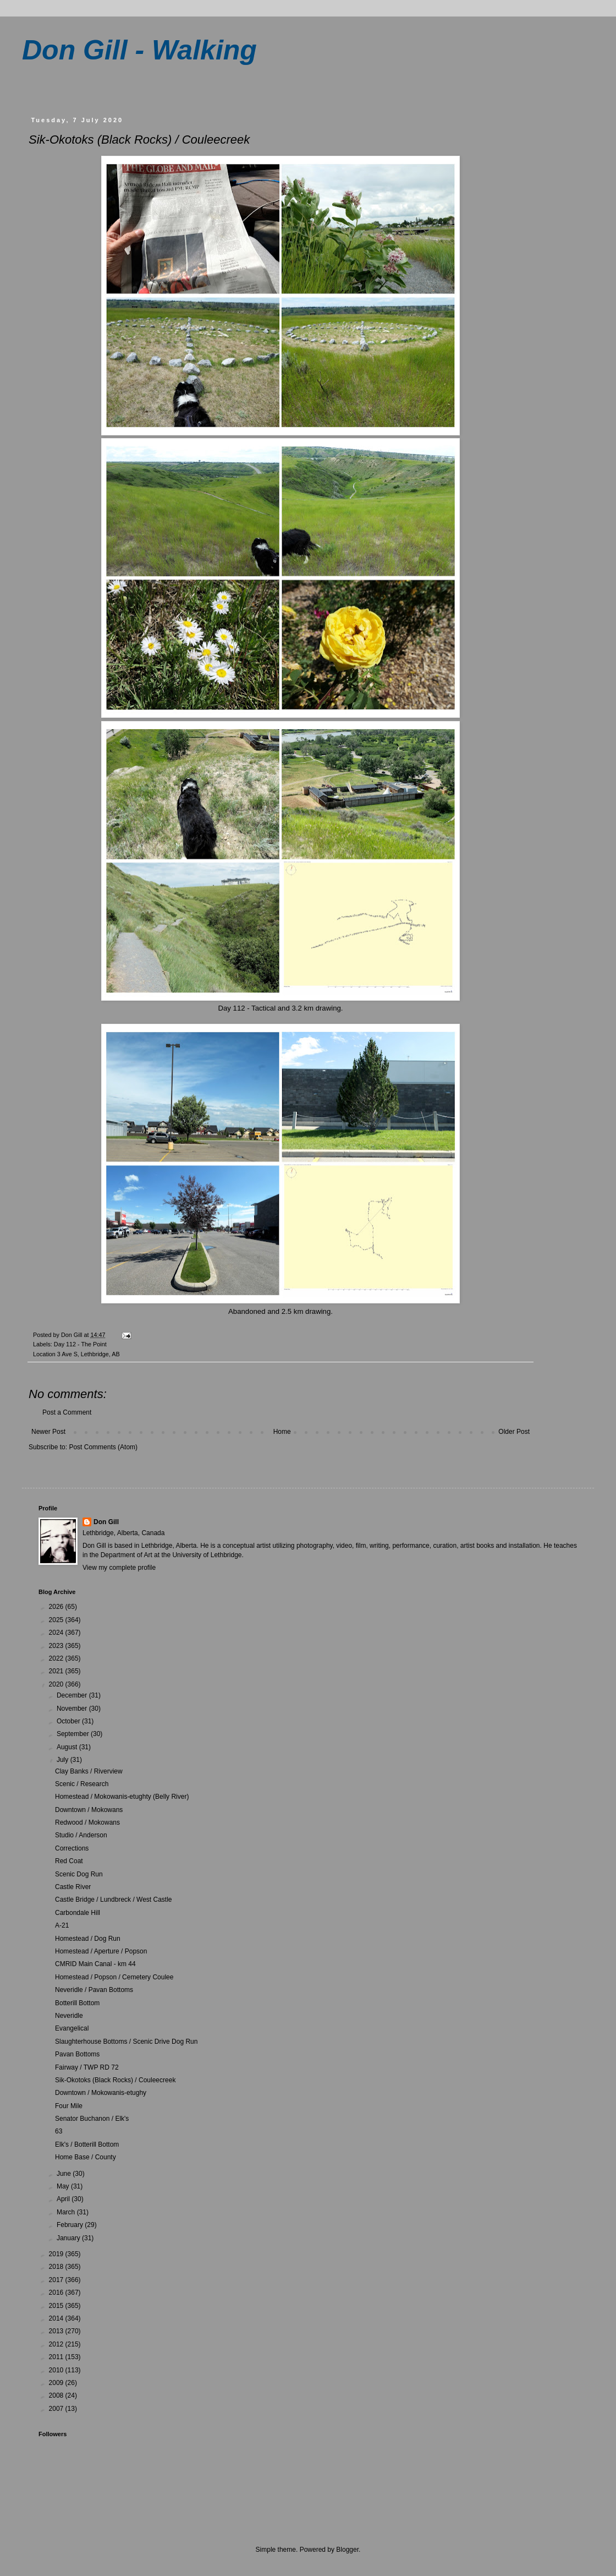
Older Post (514, 1432)
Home (282, 1432)
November (73, 1708)
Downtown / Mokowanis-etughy (100, 2093)
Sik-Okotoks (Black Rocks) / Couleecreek (115, 2080)
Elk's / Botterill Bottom (87, 2144)
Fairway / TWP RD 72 (87, 2067)
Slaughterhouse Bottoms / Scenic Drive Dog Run (126, 2041)
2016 (57, 2292)
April (64, 2199)
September (74, 1734)
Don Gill (106, 1522)
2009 (57, 2383)
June (65, 2173)
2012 (57, 2344)
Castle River (73, 1887)
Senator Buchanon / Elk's (92, 2118)
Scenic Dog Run (79, 1874)
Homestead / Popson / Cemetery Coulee (114, 1977)
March (67, 2212)
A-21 (62, 1925)
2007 (57, 2409)
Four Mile (68, 2106)
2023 (57, 1646)
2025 (57, 1620)
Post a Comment (66, 1412)
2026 (57, 1607)
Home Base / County (85, 2157)
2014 (57, 2318)
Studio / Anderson (81, 1835)
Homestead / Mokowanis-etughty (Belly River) (122, 1796)
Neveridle (69, 2016)
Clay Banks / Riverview (89, 1771)
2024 (57, 1632)
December (73, 1695)
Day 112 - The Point (80, 1344)
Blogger (347, 2549)
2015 (57, 2306)
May (64, 2186)
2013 (57, 2331)
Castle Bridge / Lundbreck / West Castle (113, 1899)
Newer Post (48, 1432)
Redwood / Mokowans (87, 1822)
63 (58, 2131)
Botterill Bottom (77, 2003)
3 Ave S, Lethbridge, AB (88, 1354)
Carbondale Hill (77, 1913)
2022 (57, 1658)
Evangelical (72, 2028)
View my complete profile (119, 1567)
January (69, 2238)
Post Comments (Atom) (103, 1447)
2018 (57, 2267)
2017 (57, 2280)
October (69, 1721)
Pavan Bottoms (77, 2054)
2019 (57, 2254)
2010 (57, 2370)
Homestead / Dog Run (87, 1938)
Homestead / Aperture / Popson (101, 1951)
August (68, 1747)
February (71, 2225)
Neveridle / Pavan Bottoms (94, 1990)
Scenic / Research (81, 1784)
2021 (57, 1671)
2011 (57, 2357)
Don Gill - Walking (139, 50)
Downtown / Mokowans (89, 1810)
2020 (57, 1684)
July (63, 1760)
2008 (57, 2395)
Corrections (72, 1848)
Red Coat (69, 1861)
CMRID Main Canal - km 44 (95, 1964)
